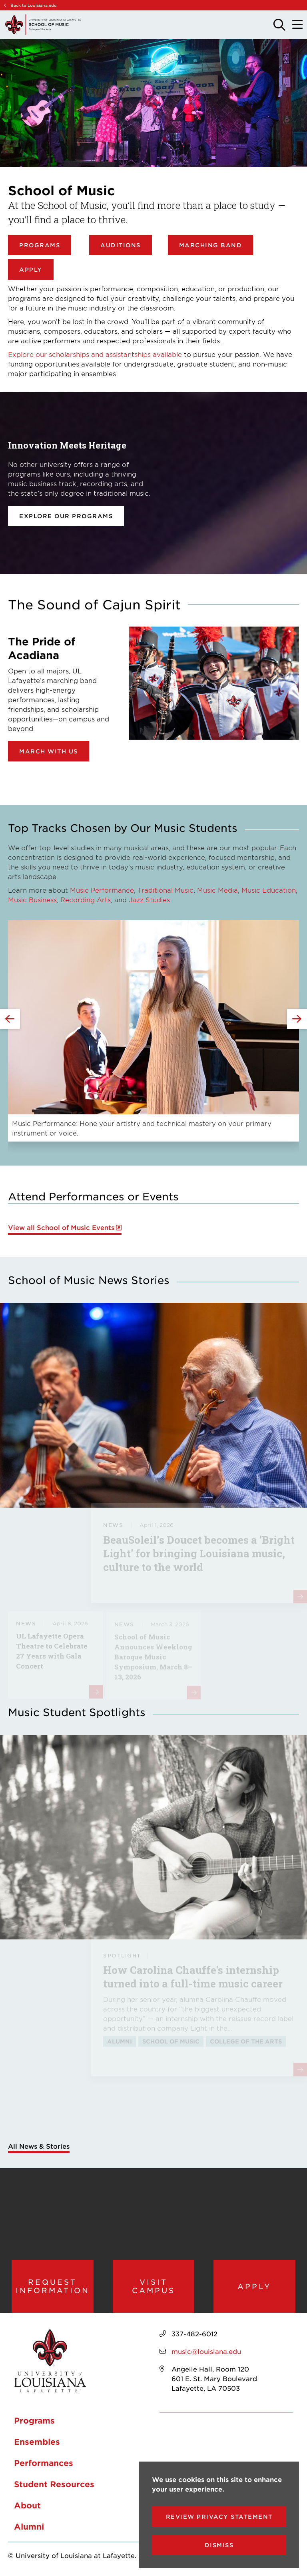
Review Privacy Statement (219, 2516)
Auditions (120, 245)
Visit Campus (153, 2286)
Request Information (53, 2286)
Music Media (217, 890)
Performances (43, 2463)
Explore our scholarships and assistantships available (95, 354)
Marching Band (210, 245)
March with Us (48, 751)
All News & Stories (39, 2146)
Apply (30, 269)
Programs (39, 245)
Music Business (32, 899)
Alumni (29, 2526)
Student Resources (54, 2484)
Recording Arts (85, 899)
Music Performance (102, 890)
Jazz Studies (149, 899)
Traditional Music (165, 890)
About (27, 2505)
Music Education (268, 890)
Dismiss (219, 2545)
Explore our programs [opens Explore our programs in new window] (66, 516)
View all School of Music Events (61, 1227)
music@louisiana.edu (206, 2351)
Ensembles (37, 2441)
